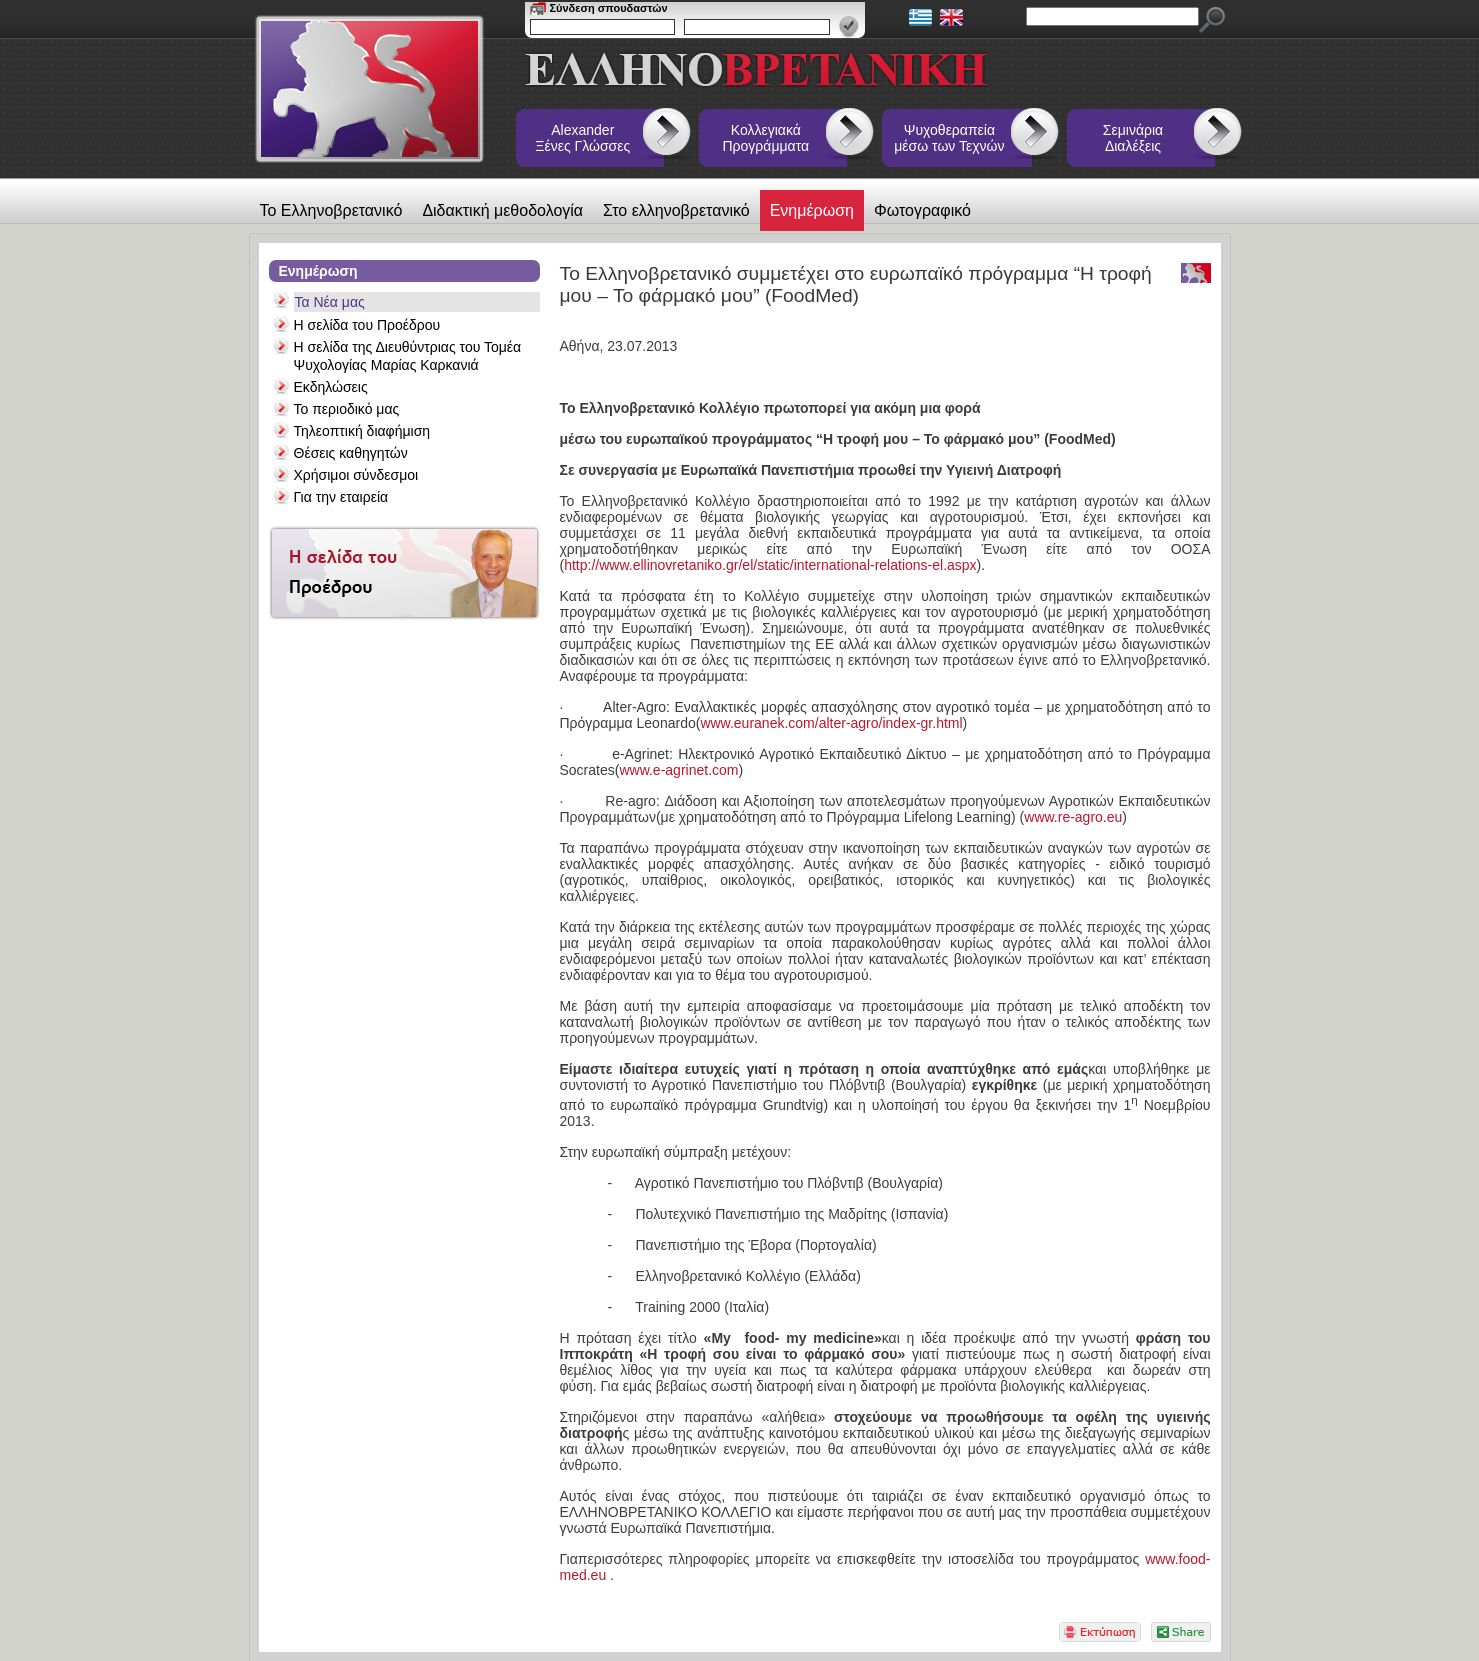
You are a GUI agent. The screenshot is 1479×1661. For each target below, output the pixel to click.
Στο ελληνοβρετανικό (676, 210)
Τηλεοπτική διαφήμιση (362, 431)
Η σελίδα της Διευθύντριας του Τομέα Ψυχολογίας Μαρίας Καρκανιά (408, 356)
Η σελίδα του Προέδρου (367, 325)
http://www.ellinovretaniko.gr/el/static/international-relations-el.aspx (770, 565)
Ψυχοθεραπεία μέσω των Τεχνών (949, 138)
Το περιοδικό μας (347, 409)
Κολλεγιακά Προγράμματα (766, 138)
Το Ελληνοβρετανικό (331, 210)
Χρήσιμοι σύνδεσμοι (356, 475)
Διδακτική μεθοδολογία (502, 210)
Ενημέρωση (812, 210)
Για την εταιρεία (341, 497)
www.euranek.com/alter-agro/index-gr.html (831, 723)
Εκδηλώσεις (331, 387)
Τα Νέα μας (330, 302)
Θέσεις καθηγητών (351, 453)
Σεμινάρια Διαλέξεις (1133, 138)
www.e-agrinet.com (678, 770)
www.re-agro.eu (1073, 817)
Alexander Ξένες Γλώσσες (582, 138)
